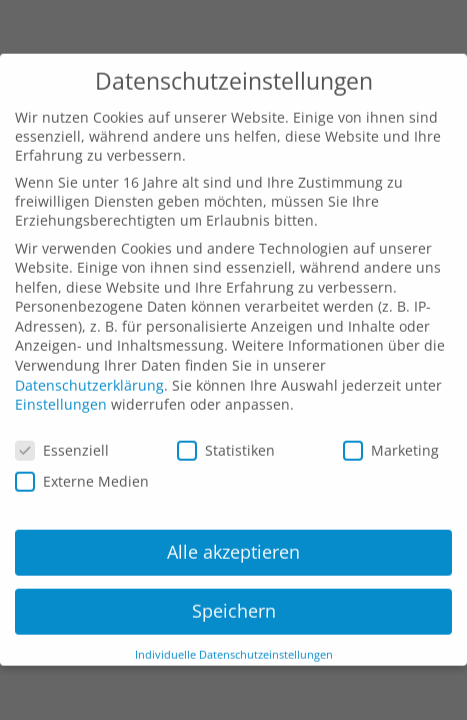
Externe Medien (82, 461)
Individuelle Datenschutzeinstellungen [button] (234, 634)
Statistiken (226, 429)
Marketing (391, 429)
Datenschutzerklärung (89, 364)
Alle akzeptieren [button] (233, 531)
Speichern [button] (234, 590)
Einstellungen (61, 383)
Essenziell (62, 429)
